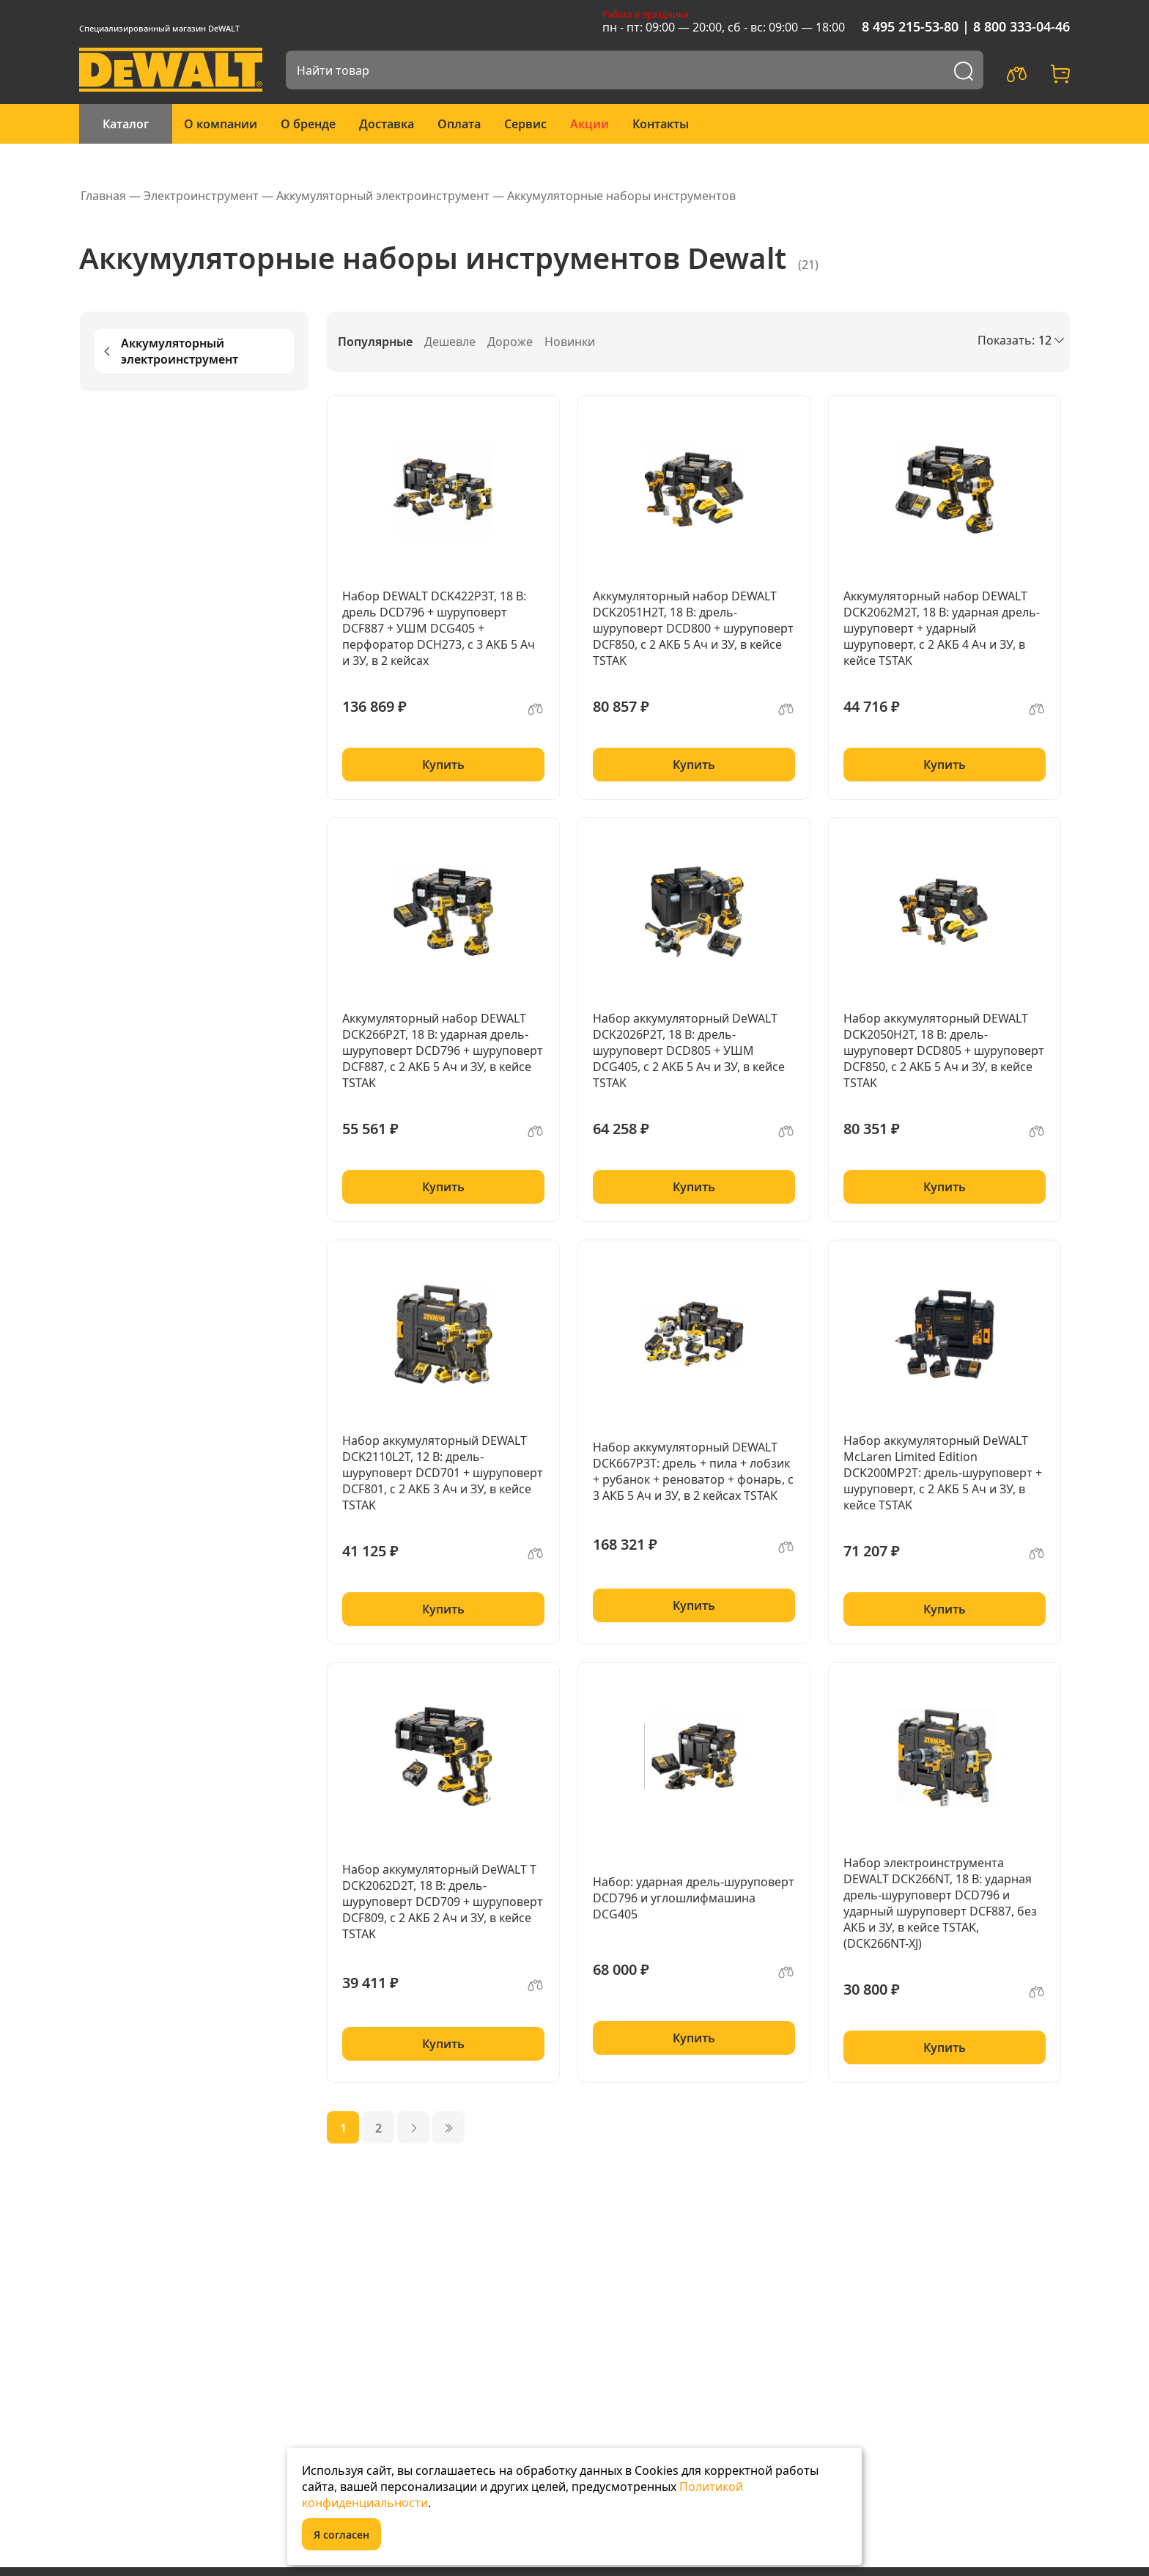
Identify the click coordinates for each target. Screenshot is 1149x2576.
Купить (443, 765)
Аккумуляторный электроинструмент (169, 351)
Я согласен (341, 2535)
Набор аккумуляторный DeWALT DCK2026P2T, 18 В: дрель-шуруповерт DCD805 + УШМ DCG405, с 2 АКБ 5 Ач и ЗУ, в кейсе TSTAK (689, 1050)
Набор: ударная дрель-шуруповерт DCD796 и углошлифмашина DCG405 (693, 1898)
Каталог (126, 124)
